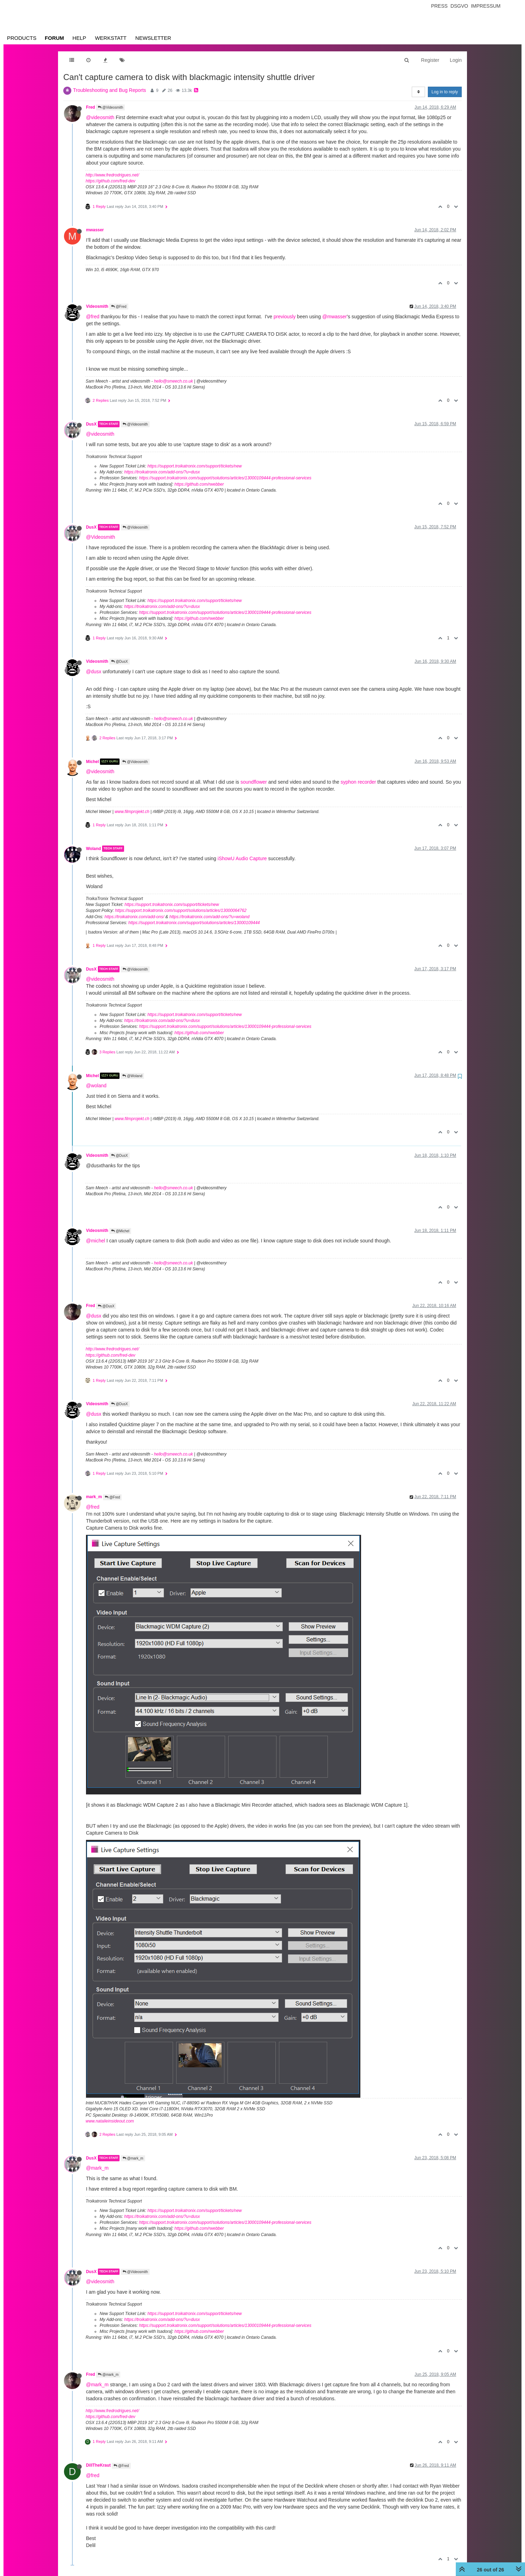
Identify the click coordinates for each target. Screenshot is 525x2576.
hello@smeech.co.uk (173, 381)
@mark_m (133, 2158)
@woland (96, 1085)
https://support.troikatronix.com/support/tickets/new (195, 466)
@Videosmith (110, 107)
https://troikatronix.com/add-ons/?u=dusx (162, 472)
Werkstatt (111, 38)
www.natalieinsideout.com (110, 2121)
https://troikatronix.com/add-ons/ (134, 916)
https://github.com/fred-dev (110, 181)
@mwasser (334, 316)
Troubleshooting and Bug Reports (109, 90)
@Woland (132, 1076)
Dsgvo (459, 6)
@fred (92, 316)
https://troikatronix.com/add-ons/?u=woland (209, 916)
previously (285, 316)
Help (79, 38)
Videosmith (97, 306)
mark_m (94, 1496)
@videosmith (100, 117)
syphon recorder (358, 782)
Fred (90, 107)
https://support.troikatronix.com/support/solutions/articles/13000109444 (194, 922)
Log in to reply (445, 91)
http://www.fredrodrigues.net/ (112, 175)
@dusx (93, 671)
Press (439, 6)
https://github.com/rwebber (199, 484)
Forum (54, 38)
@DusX (119, 661)
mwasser (95, 229)
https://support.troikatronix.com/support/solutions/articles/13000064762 (180, 910)
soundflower (253, 782)
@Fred (119, 307)
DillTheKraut (98, 2465)
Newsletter (153, 38)
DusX (91, 424)
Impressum (486, 6)
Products (21, 38)
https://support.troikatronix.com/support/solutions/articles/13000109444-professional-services (225, 478)
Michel (92, 761)
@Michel (120, 1231)
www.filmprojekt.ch (132, 811)
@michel (95, 1240)
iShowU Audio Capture (242, 858)
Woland (93, 848)
